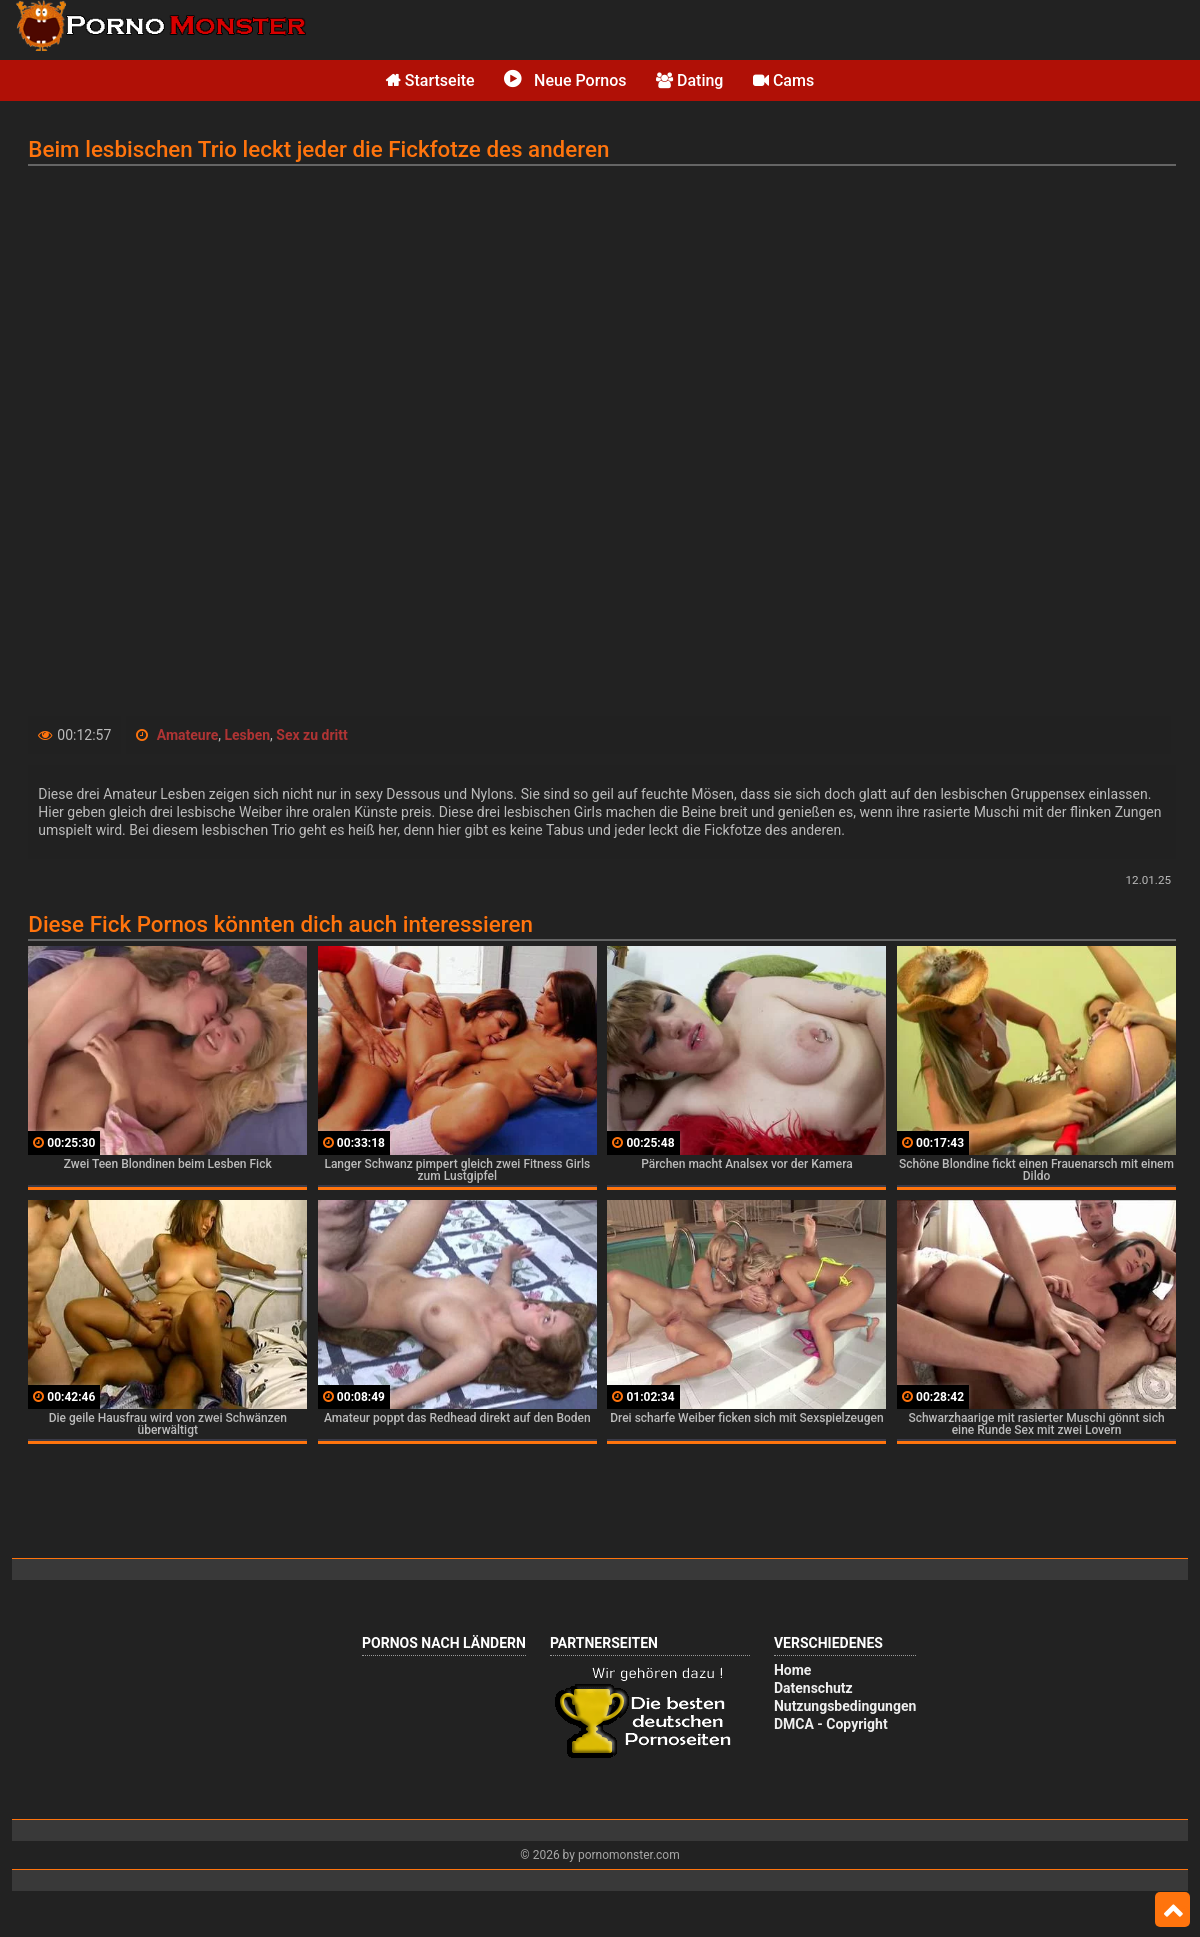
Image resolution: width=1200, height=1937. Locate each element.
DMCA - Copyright (831, 1724)
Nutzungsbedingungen (845, 1706)
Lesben (247, 735)
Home (792, 1670)
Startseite (430, 80)
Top (1172, 1910)
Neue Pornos (565, 80)
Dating (689, 80)
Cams (783, 80)
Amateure (188, 735)
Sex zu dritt (311, 735)
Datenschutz (813, 1688)
